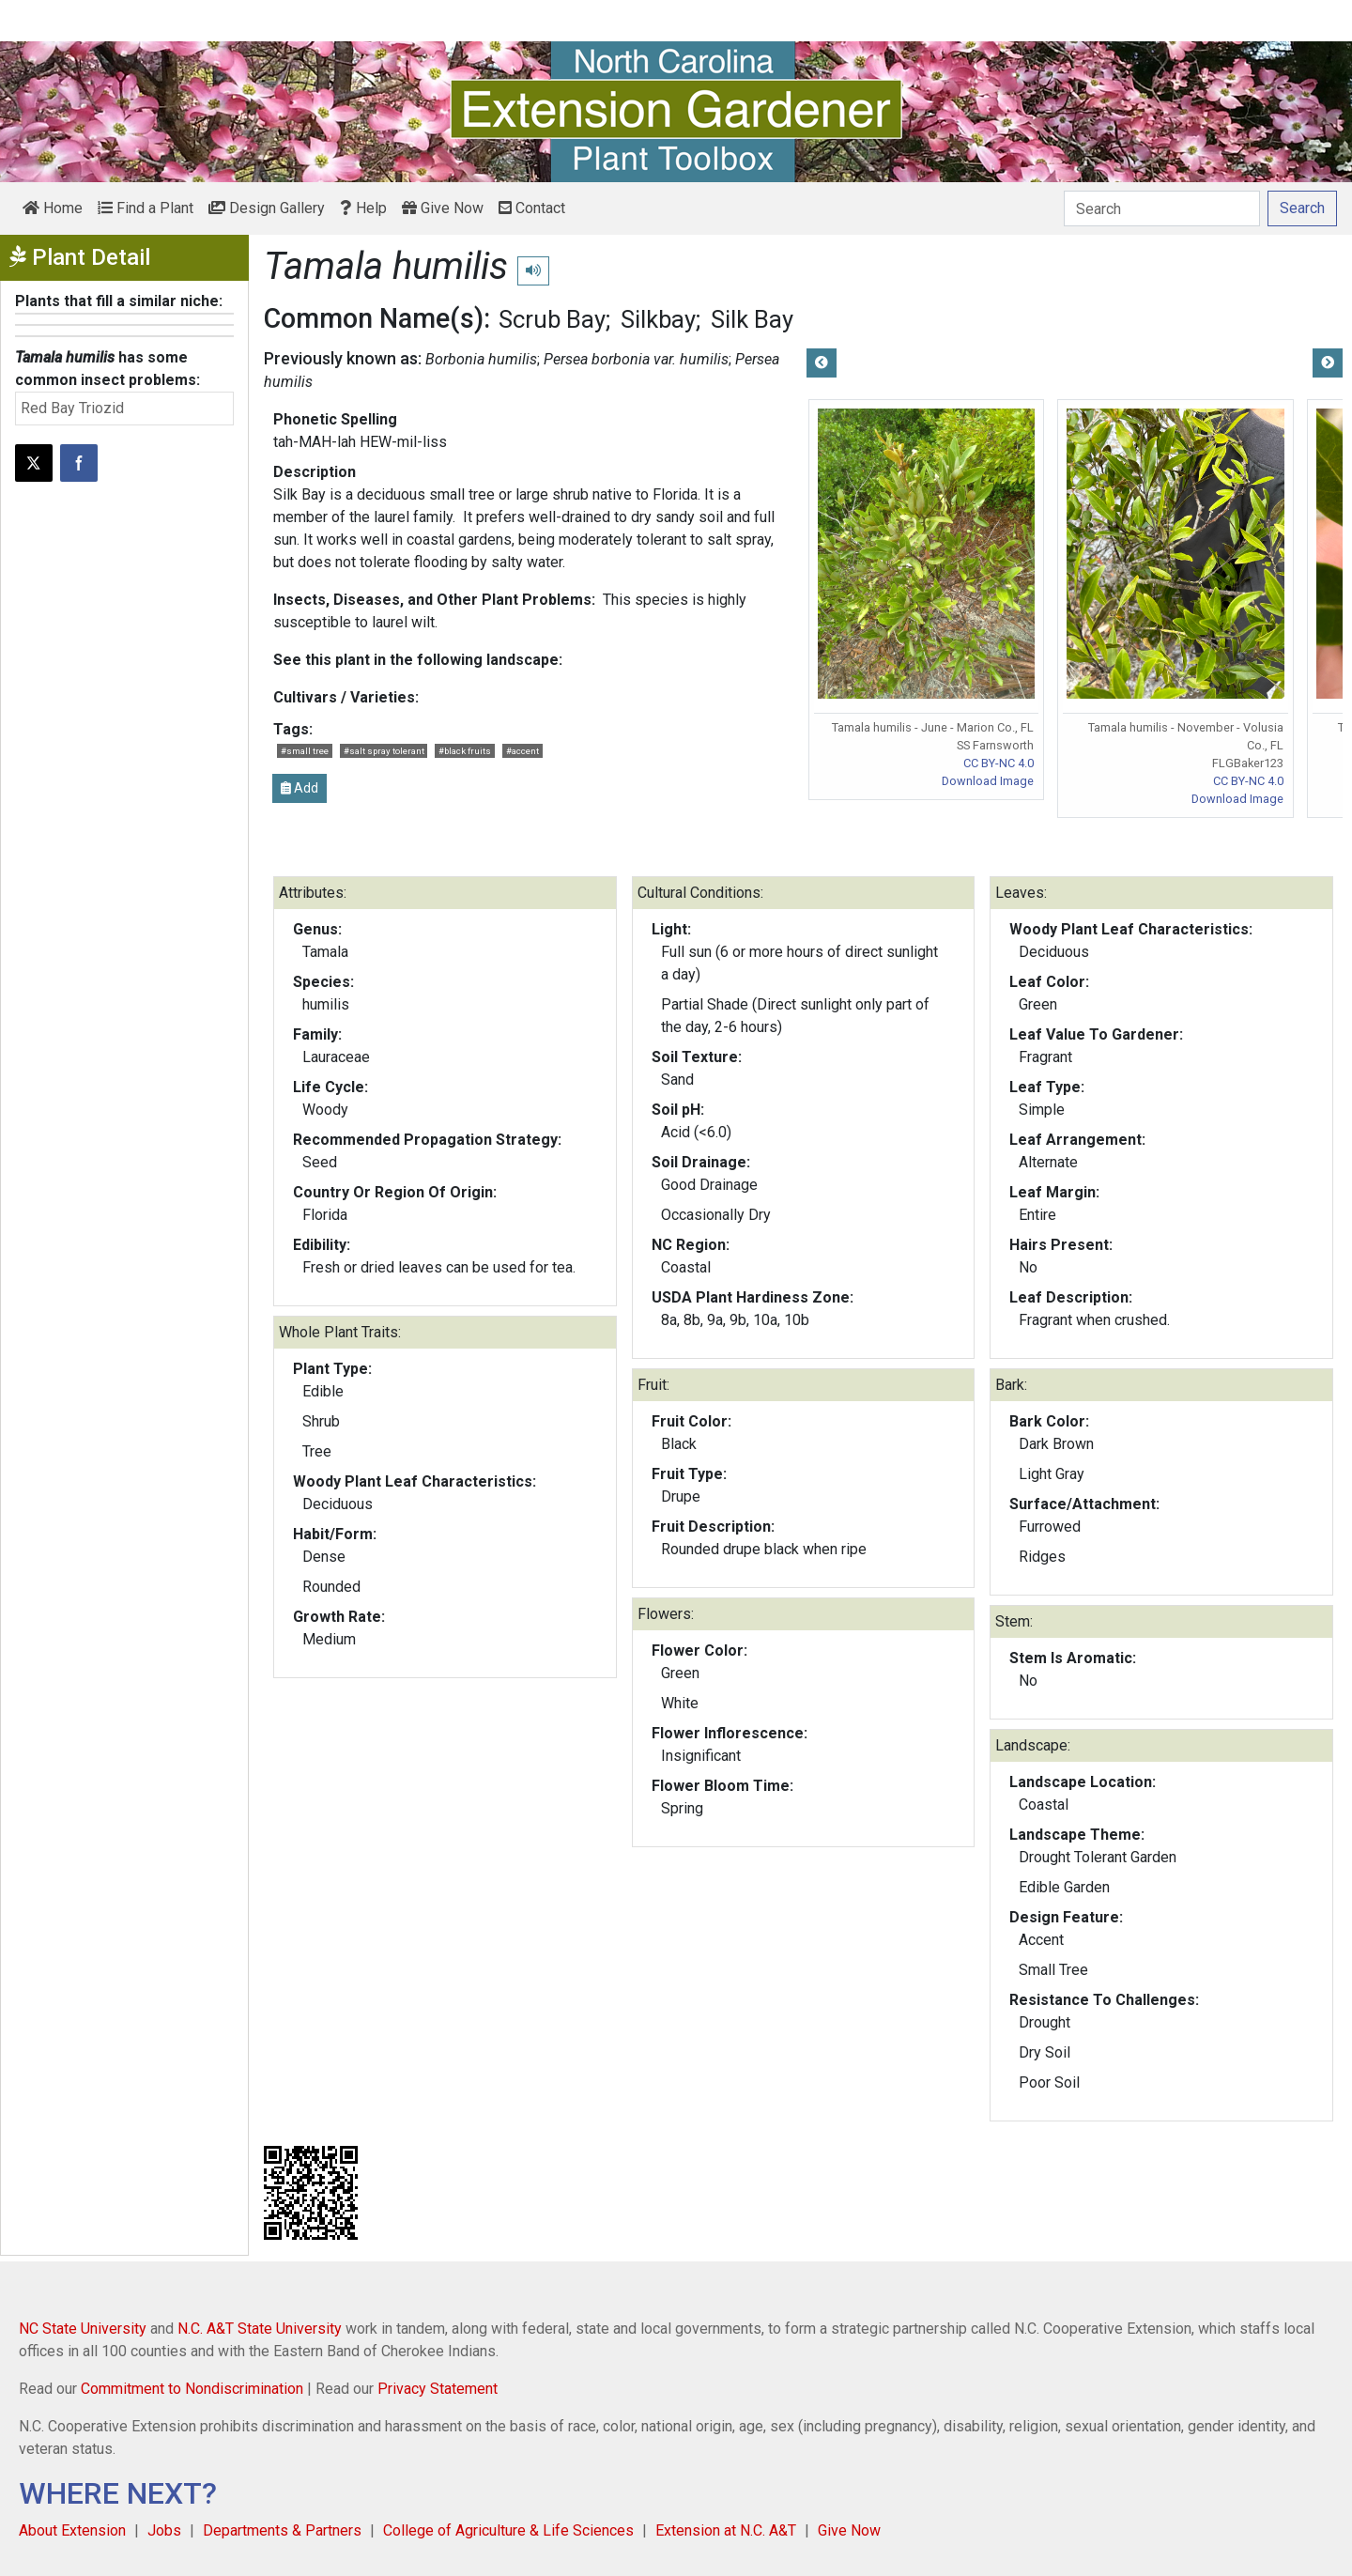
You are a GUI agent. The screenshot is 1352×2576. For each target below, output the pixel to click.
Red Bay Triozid (72, 408)
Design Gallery (266, 208)
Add (299, 787)
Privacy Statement (437, 2389)
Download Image (988, 781)
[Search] (1162, 208)
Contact (532, 208)
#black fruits (464, 751)
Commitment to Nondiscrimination (192, 2389)
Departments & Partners (282, 2530)
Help (363, 208)
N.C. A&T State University (259, 2328)
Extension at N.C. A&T (725, 2530)
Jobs (164, 2530)
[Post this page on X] (34, 463)
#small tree (305, 751)
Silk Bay (752, 319)
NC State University (82, 2328)
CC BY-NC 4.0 (998, 763)
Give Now (443, 208)
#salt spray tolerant (384, 751)
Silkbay (658, 319)
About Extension (72, 2530)
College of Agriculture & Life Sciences (508, 2530)
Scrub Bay (552, 319)
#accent (522, 751)
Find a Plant (145, 208)
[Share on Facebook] (79, 463)
